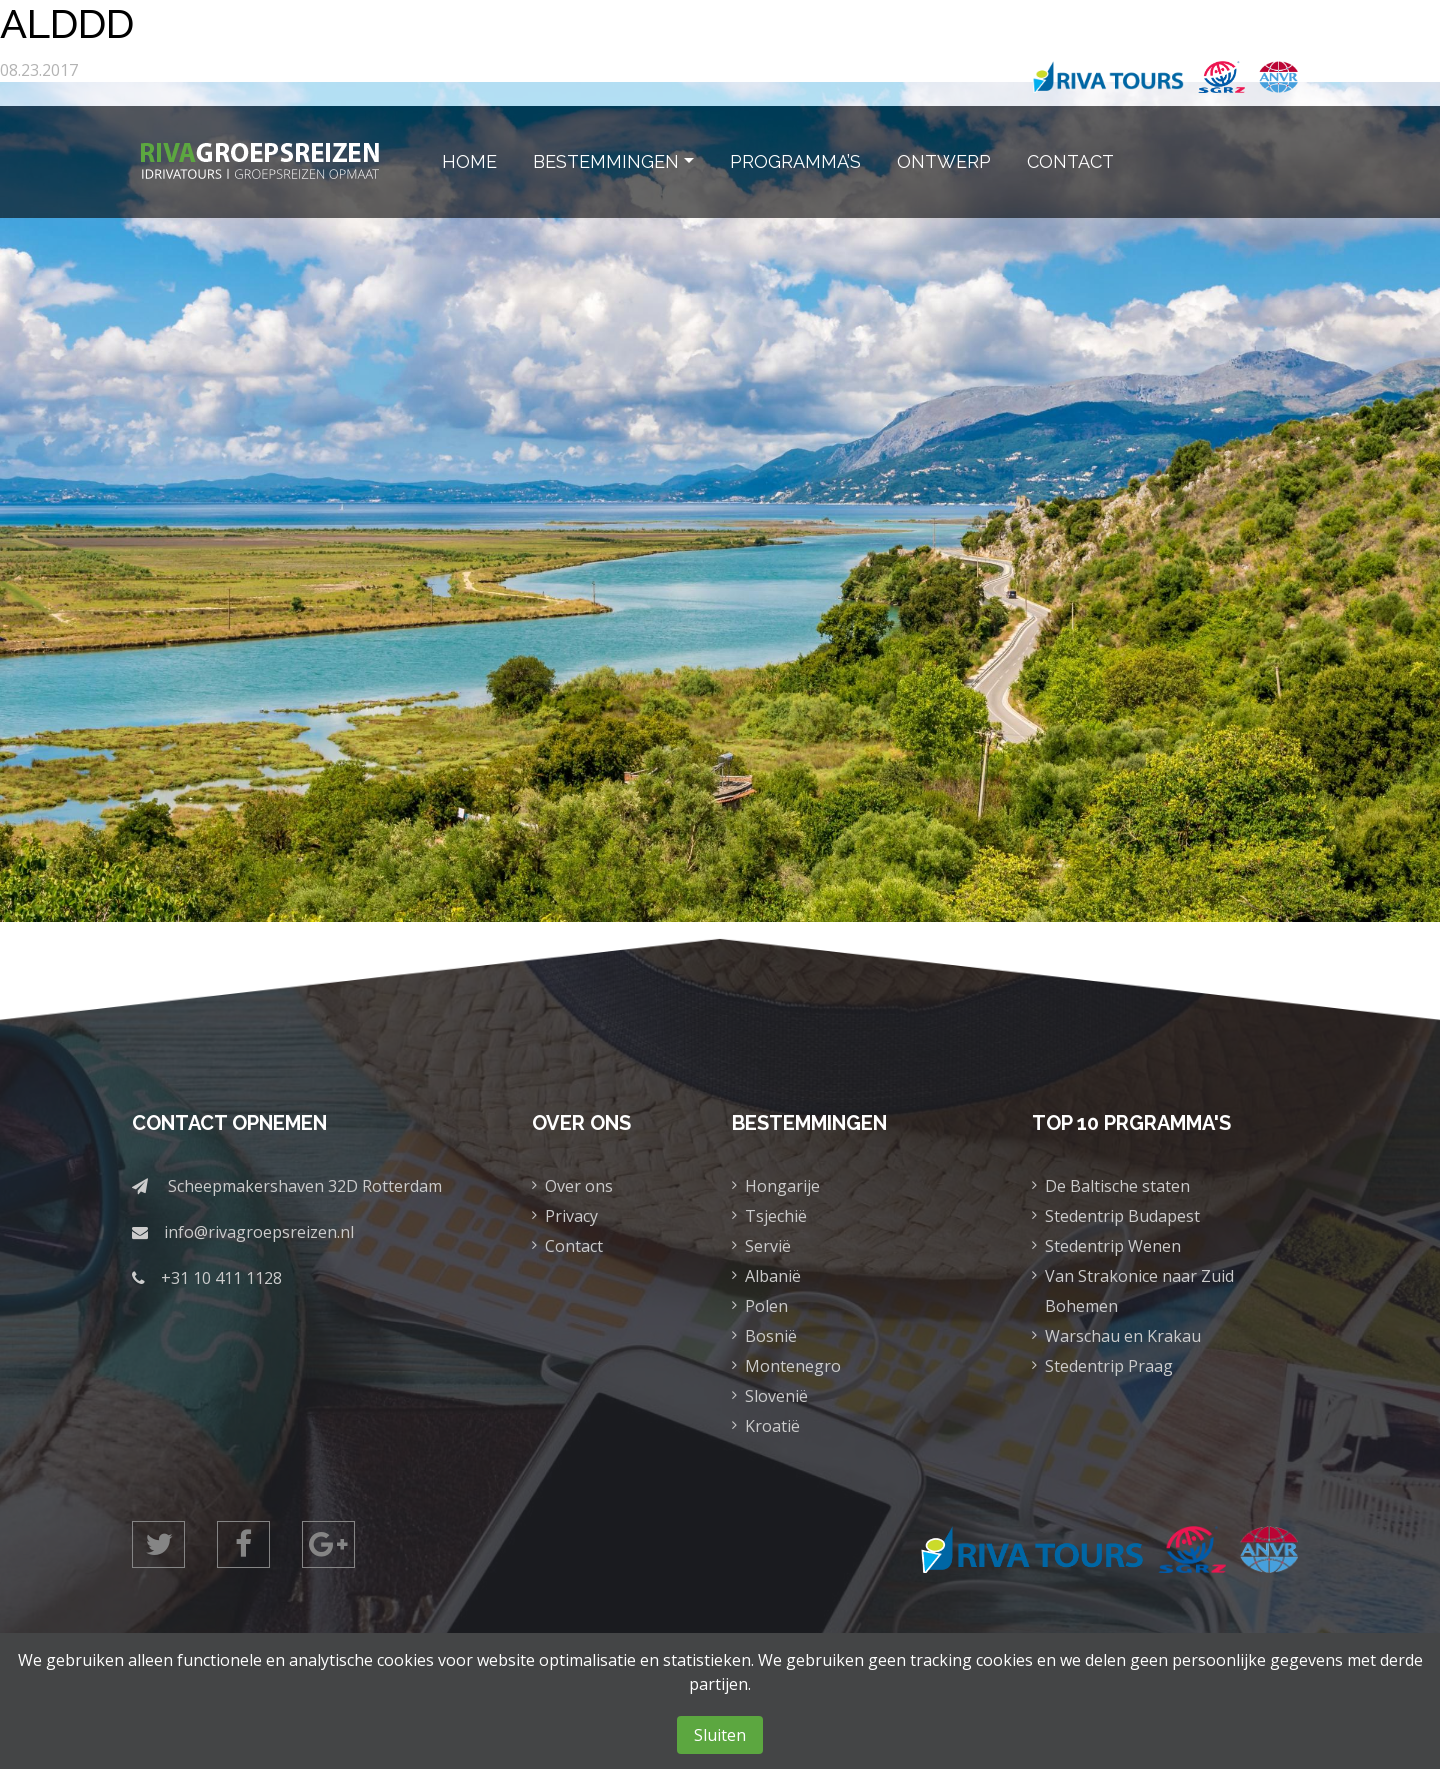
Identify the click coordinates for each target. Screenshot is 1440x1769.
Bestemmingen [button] (606, 161)
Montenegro (793, 1366)
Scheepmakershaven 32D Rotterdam (305, 1186)
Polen (766, 1306)
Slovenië (776, 1396)
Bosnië (771, 1336)
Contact (1070, 161)
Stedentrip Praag (1109, 1366)
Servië (768, 1246)
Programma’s (795, 161)
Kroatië (772, 1426)
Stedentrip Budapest (1122, 1216)
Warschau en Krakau (1123, 1336)
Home (469, 161)
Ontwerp (944, 161)
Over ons (579, 1186)
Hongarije (782, 1186)
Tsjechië (776, 1216)
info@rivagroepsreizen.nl (259, 1232)
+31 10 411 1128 (221, 1278)
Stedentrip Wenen (1113, 1246)
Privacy (571, 1216)
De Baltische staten (1117, 1186)
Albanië (773, 1276)
